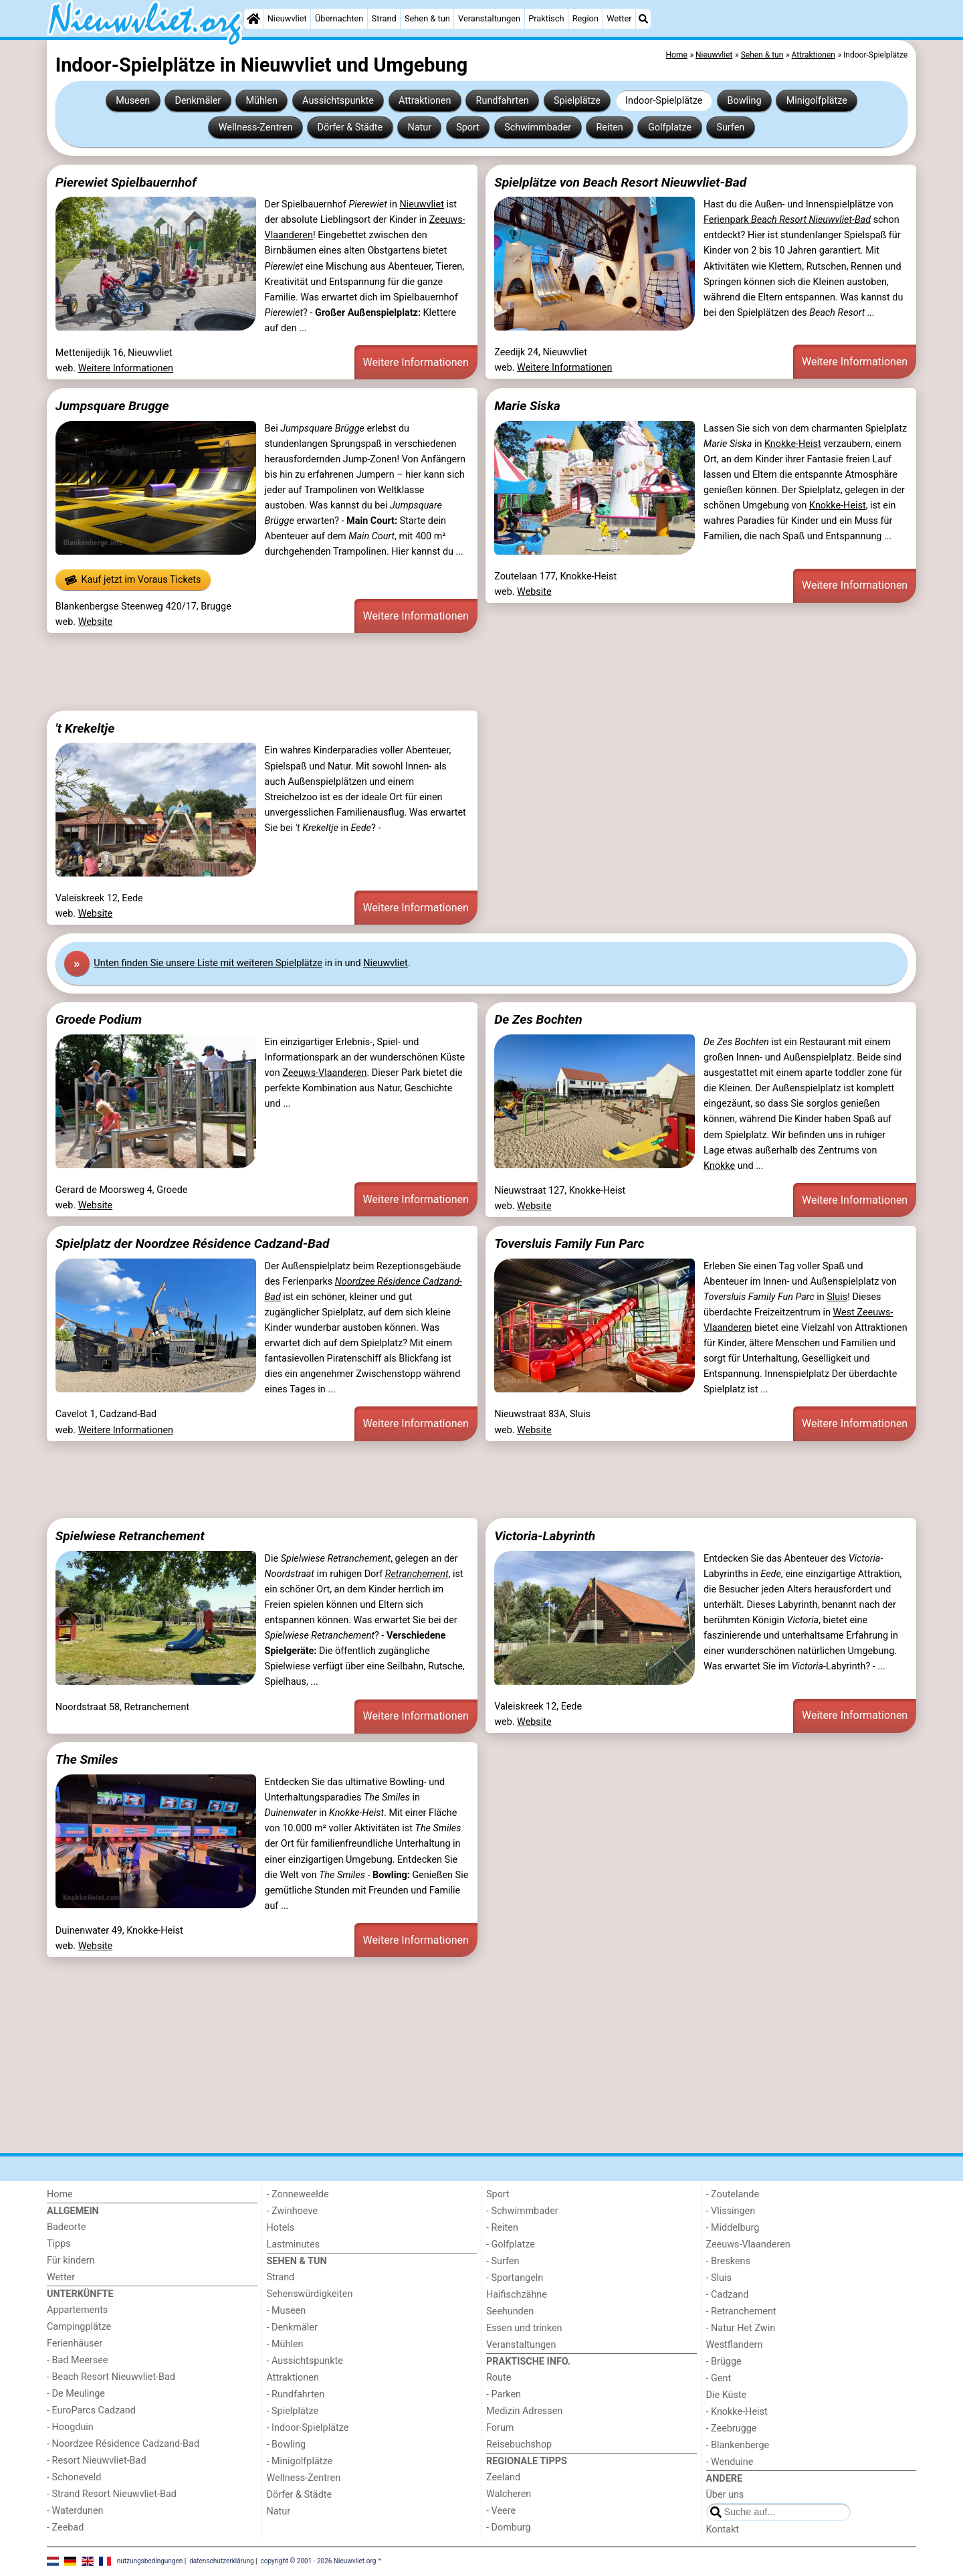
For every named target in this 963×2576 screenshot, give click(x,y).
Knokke (719, 1166)
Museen (133, 100)
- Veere (501, 2510)
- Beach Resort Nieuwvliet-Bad (111, 2377)
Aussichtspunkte (338, 100)
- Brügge (724, 2361)
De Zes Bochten (538, 1019)
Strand (384, 18)
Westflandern (734, 2345)
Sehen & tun (427, 18)
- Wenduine (730, 2462)
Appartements (77, 2310)
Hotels (281, 2227)
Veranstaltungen (489, 18)
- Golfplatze (510, 2244)
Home (60, 2194)
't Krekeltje (85, 728)
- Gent (719, 2378)
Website (95, 622)
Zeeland (503, 2477)
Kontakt (723, 2529)
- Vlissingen (731, 2211)
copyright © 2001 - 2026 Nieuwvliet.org (319, 2561)
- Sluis (719, 2278)
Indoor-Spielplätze (663, 100)
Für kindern (71, 2260)
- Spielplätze (293, 2411)
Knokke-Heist (792, 444)
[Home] (253, 19)
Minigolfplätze (816, 100)
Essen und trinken (524, 2328)
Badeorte (66, 2227)
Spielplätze (577, 100)
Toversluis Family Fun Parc (569, 1243)
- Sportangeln (514, 2278)
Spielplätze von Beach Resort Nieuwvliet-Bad (620, 182)
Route (498, 2377)
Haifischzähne (516, 2294)
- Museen (286, 2310)
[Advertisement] (448, 672)
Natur (419, 127)
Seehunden (510, 2311)
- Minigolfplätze (300, 2461)
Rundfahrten (502, 100)
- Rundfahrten (296, 2394)
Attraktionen (425, 100)
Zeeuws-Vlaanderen (324, 1073)
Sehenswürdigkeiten (310, 2294)
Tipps (59, 2243)
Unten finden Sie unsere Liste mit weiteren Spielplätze (208, 963)
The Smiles (87, 1759)
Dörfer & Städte (350, 127)
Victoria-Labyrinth (544, 1536)
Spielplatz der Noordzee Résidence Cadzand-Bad (193, 1243)
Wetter (619, 18)
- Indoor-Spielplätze (308, 2427)
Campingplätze (79, 2326)
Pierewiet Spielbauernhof (126, 182)
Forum (500, 2427)
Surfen (730, 127)
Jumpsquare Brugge (112, 405)
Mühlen (261, 100)
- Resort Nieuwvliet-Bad (96, 2460)
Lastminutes (293, 2244)
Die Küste (726, 2395)
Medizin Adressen (524, 2411)
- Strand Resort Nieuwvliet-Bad (112, 2494)
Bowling (745, 100)
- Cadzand (727, 2294)
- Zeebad (65, 2527)
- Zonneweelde (298, 2194)
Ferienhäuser (74, 2343)
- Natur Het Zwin (741, 2328)
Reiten (609, 127)
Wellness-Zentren (256, 127)
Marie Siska (527, 405)
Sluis (837, 1297)
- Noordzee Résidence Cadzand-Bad (123, 2444)
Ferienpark (787, 219)
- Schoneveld (74, 2477)
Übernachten (339, 18)
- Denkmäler (292, 2327)
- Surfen (502, 2261)
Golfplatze (669, 127)
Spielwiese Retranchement (130, 1536)
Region (585, 18)
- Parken (503, 2394)
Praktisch (546, 18)
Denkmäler (198, 100)
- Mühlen (285, 2344)
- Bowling (286, 2444)
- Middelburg (733, 2227)
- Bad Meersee (77, 2360)
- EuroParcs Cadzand (91, 2410)
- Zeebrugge (731, 2428)
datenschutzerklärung (221, 2561)
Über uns (725, 2494)
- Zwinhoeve (292, 2211)
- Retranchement (741, 2311)
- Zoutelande (733, 2194)
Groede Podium (99, 1019)
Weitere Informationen (125, 368)
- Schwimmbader (522, 2211)
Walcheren (508, 2494)
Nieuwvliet (287, 18)
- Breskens (728, 2261)
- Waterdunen (75, 2510)
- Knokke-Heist (737, 2411)
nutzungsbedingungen (150, 2561)
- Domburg (508, 2527)
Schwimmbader (537, 127)
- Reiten (502, 2227)
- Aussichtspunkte (305, 2361)
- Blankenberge (738, 2445)
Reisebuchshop (519, 2444)
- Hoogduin (70, 2427)
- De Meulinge (76, 2393)
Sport (467, 127)
